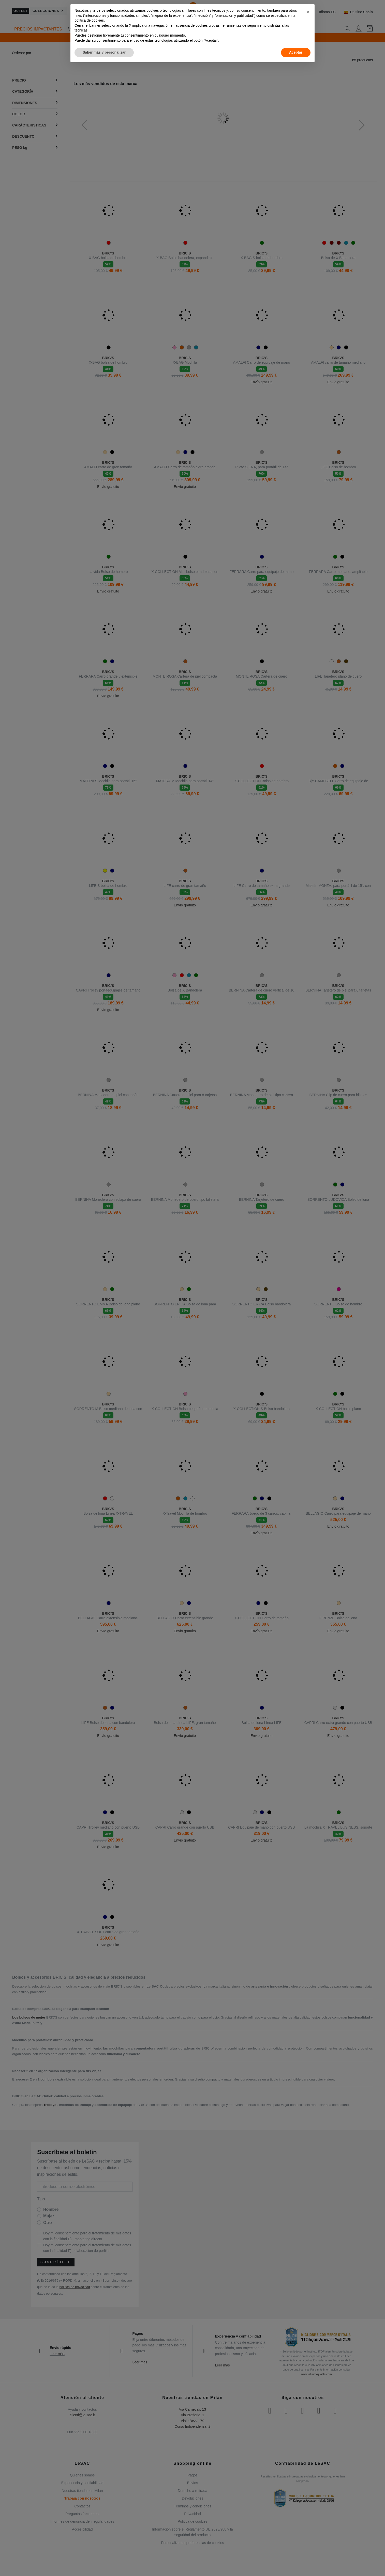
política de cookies (89, 20)
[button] (308, 12)
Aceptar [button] (295, 52)
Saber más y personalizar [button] (104, 52)
